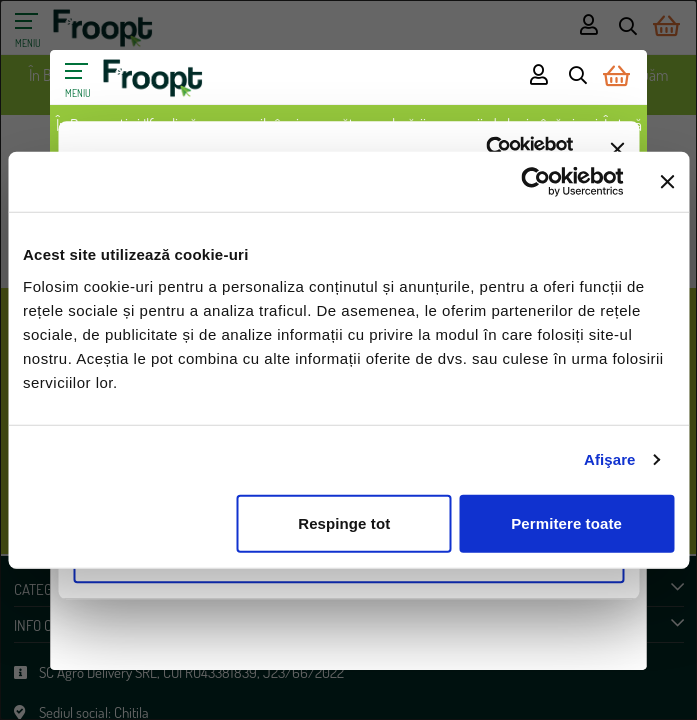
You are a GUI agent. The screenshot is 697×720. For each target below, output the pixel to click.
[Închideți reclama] (667, 182)
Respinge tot (344, 522)
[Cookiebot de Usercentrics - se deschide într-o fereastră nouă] (535, 182)
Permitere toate (566, 522)
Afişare (610, 459)
